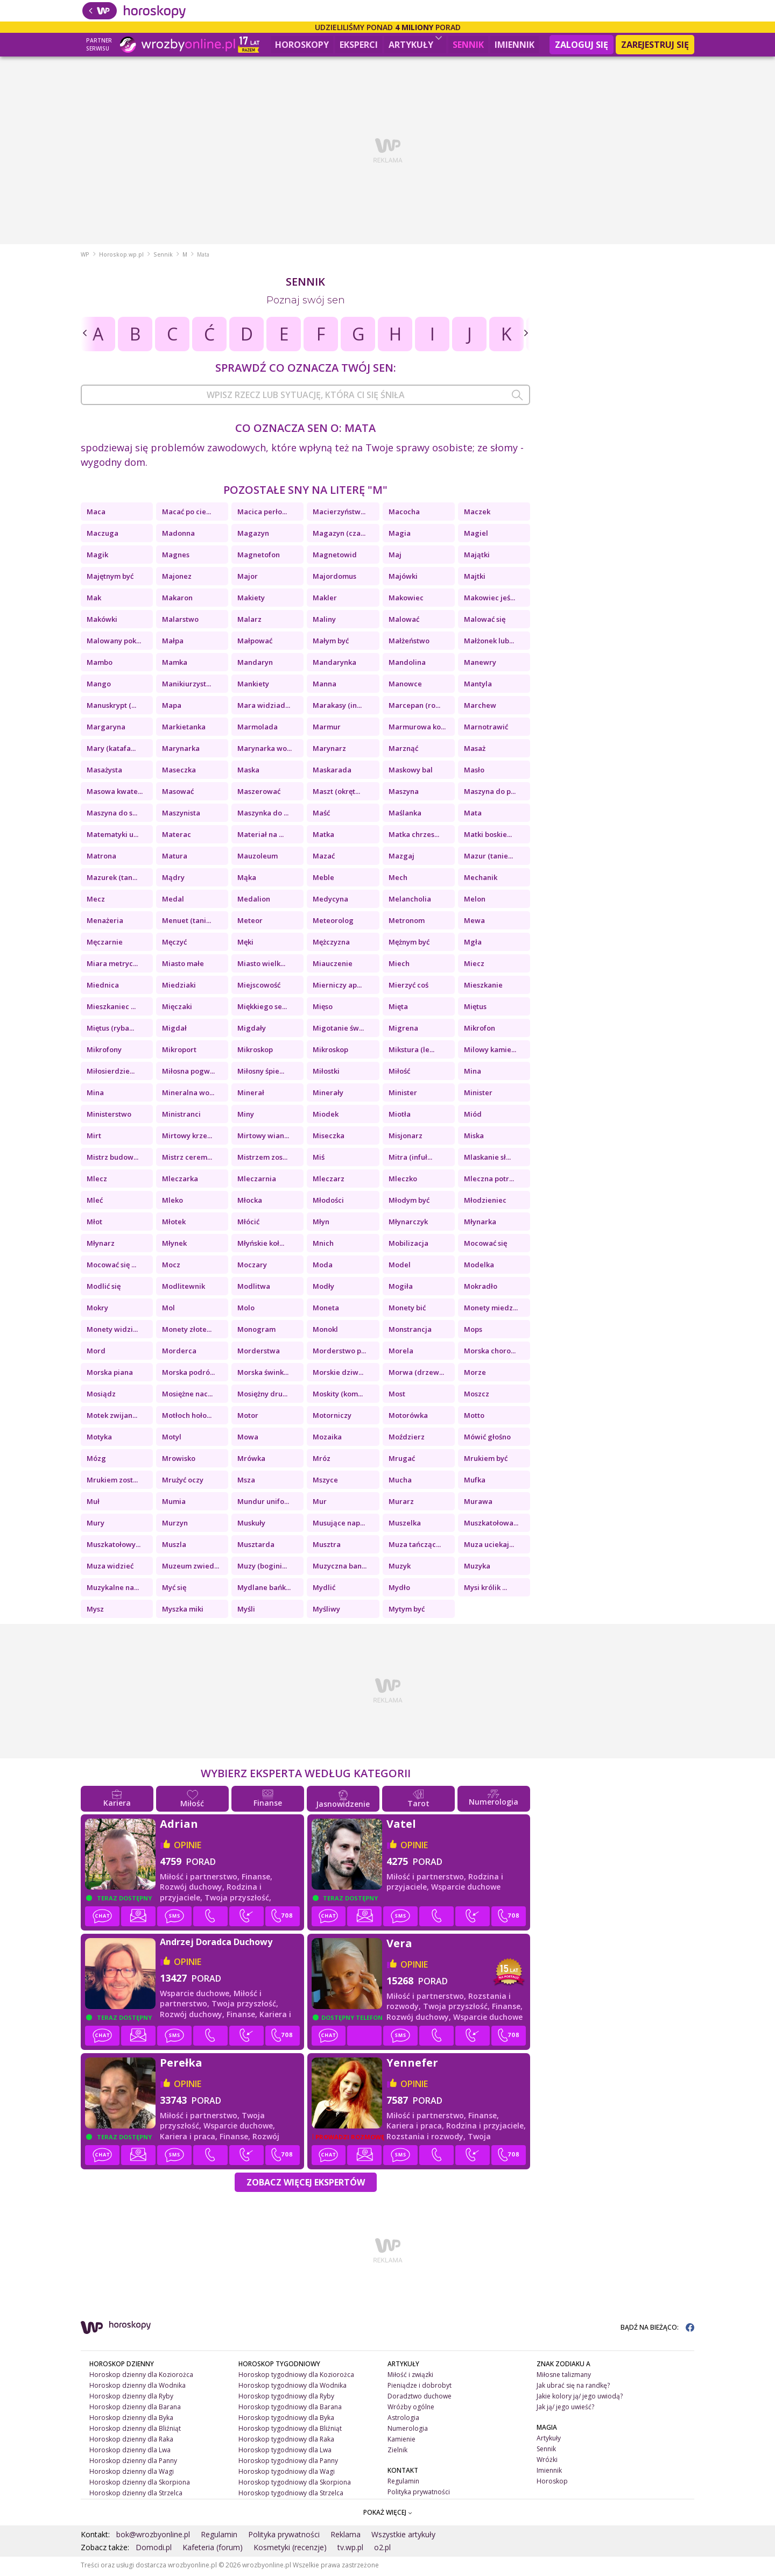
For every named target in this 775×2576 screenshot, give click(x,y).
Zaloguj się (581, 45)
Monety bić (407, 1310)
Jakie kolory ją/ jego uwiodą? (580, 2398)
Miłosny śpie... (260, 1073)
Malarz (249, 621)
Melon (474, 901)
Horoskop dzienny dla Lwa (130, 2452)
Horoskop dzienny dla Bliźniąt (135, 2430)
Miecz (474, 965)
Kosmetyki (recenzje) (290, 2549)
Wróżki (547, 2461)
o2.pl (382, 2549)
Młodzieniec (485, 1202)
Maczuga (102, 535)
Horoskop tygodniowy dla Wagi (286, 2473)
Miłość (399, 1073)
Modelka (479, 1267)
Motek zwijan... (112, 1417)
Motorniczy (332, 1417)
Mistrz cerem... (187, 1159)
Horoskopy (302, 45)
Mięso (323, 1008)
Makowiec (406, 600)
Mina (472, 1073)
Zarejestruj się (655, 45)
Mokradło (480, 1288)
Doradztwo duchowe (420, 2398)
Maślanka (405, 815)
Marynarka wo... (264, 750)
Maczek (477, 514)
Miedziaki (179, 987)
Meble (323, 879)
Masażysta (104, 772)
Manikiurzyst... (186, 686)
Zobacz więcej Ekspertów (305, 2184)
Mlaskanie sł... (487, 1159)
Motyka (99, 1439)
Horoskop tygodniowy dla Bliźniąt (290, 2430)
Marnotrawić (486, 729)
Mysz (95, 1611)
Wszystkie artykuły (403, 2536)
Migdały (251, 1030)
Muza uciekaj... (489, 1546)
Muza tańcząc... (415, 1546)
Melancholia (410, 901)
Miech (399, 965)
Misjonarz (405, 1137)
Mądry (173, 879)
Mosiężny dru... (262, 1396)
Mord (96, 1353)
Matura (174, 858)
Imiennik (514, 45)
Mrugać (402, 1460)
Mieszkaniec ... (111, 1008)
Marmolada (257, 729)
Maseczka (179, 772)
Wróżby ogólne (411, 2409)
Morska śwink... (262, 1374)
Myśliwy (326, 1611)
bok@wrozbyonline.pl (153, 2536)
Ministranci (181, 1116)
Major (247, 578)
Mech (398, 879)
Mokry (97, 1310)
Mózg (96, 1460)
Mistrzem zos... (262, 1159)
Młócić (248, 1224)
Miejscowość (258, 987)
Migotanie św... (338, 1030)
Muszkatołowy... (113, 1546)
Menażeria (105, 922)
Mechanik (480, 879)
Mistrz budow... (112, 1159)
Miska (474, 1137)
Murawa (478, 1503)
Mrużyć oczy (182, 1482)
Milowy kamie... (490, 1051)
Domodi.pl (154, 2549)
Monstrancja (410, 1331)
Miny (245, 1116)
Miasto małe (183, 965)
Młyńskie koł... (260, 1245)
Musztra (327, 1546)
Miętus (475, 1008)
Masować (178, 793)
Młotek (174, 1224)
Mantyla (478, 686)
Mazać (324, 858)
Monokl (325, 1331)
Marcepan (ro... (414, 707)
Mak (94, 600)
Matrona (101, 858)
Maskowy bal (411, 772)
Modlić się (104, 1288)
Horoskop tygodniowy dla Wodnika (292, 2387)
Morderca (179, 1353)
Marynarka (181, 750)
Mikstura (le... (411, 1051)
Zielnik (397, 2452)
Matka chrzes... (414, 836)
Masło (474, 772)
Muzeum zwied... (190, 1568)
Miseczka (328, 1137)
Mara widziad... (263, 707)
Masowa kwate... (115, 793)
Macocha (404, 514)
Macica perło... (262, 514)
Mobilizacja (408, 1245)
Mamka (174, 664)
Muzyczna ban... (340, 1568)
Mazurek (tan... (112, 879)
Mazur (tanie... (488, 858)
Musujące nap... (339, 1525)
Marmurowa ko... (417, 729)
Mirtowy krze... (187, 1137)
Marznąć (403, 750)
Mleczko (403, 1181)
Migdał (174, 1030)
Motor (247, 1417)
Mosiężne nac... (187, 1396)
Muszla (174, 1546)
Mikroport (179, 1051)
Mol (168, 1310)
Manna (324, 686)
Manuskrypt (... (111, 707)
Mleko (172, 1202)
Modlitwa (253, 1288)
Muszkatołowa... (491, 1525)
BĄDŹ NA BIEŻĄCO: (657, 2329)
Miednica (103, 987)
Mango (99, 686)
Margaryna (106, 729)
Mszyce (325, 1482)
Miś (319, 1159)
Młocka (249, 1202)
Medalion (253, 901)
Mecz (96, 901)
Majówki (403, 578)
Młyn (321, 1224)
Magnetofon (258, 557)
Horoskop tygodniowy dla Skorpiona (294, 2483)
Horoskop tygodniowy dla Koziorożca (296, 2376)
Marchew (480, 707)
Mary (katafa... (111, 750)
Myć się (174, 1589)
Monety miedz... (491, 1310)
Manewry (480, 664)
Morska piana (110, 1374)
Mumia (174, 1503)
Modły (323, 1288)
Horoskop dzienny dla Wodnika (137, 2387)
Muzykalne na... (113, 1589)
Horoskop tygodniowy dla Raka (286, 2441)
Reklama (345, 2536)
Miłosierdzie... (111, 1073)
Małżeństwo (409, 643)
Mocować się (485, 1245)
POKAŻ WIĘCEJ (387, 2514)
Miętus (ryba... (110, 1030)
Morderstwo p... (339, 1353)
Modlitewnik (183, 1288)
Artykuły (415, 43)
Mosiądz (101, 1396)
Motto (474, 1417)
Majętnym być (110, 578)
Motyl (171, 1439)
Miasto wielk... (261, 965)
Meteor (250, 922)
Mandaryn (255, 664)
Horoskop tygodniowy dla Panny (288, 2462)
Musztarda (255, 1546)
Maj (395, 557)
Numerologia (408, 2430)
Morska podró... (188, 1374)
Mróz (321, 1460)
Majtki (474, 578)
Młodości (328, 1202)
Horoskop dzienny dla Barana (135, 2409)
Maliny (324, 621)
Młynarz (101, 1245)
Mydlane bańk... (264, 1589)
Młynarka (480, 1224)
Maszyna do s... (112, 815)
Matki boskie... (488, 836)
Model (400, 1267)
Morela (401, 1353)
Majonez (177, 578)
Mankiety (253, 686)
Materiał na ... (260, 836)
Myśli (246, 1611)
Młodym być (409, 1202)
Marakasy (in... (337, 707)
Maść (321, 815)
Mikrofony (104, 1051)
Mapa (171, 707)
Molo (246, 1310)
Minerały (328, 1094)
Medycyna (330, 901)
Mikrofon (479, 1030)
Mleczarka (180, 1181)
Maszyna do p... (490, 793)
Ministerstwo (109, 1116)
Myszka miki (182, 1611)
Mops (473, 1331)
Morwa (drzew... (416, 1374)
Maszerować (258, 793)
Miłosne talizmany (564, 2376)
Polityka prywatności (419, 2493)
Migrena (403, 1030)
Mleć (95, 1202)
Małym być (331, 643)
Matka (323, 836)
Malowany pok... (114, 643)
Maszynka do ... (262, 815)
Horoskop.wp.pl (121, 256)
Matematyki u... (112, 836)
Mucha (400, 1482)
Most (397, 1396)
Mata (473, 815)
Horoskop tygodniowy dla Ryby (286, 2398)
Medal (173, 901)
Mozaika (327, 1439)
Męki (245, 944)
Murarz (401, 1503)
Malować (404, 621)
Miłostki (326, 1073)
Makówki (102, 621)
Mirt (94, 1137)
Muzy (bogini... (262, 1568)
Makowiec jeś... (489, 600)
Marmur (327, 729)
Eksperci (359, 45)
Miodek (326, 1116)
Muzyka (477, 1568)
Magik (97, 557)
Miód (473, 1116)
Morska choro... (490, 1353)
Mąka (246, 879)
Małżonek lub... (489, 643)
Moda (323, 1267)
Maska (248, 772)
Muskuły (251, 1525)
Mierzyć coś (408, 987)
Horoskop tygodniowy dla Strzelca (290, 2494)
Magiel (476, 535)
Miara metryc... (112, 965)
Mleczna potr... (489, 1181)
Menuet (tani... (186, 922)
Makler (325, 600)
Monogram (256, 1331)
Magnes (175, 557)
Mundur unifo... (263, 1503)
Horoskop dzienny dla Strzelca (135, 2494)
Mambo (99, 664)
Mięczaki (177, 1008)
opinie (187, 1847)
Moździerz (407, 1439)
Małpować (254, 643)
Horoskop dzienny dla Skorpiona (139, 2483)
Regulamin (403, 2482)
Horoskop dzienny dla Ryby (131, 2398)
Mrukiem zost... (112, 1482)
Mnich (323, 1245)
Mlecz (97, 1181)
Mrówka (251, 1460)
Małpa (173, 643)
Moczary (252, 1267)
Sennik (468, 45)
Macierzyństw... (339, 514)
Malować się (484, 621)
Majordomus (334, 578)
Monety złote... (187, 1331)
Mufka (474, 1482)
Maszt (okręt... (336, 793)
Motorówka (408, 1417)
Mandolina (407, 664)
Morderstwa (258, 1353)
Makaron (177, 600)
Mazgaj (401, 858)
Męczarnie (105, 944)
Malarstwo (180, 621)
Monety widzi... (112, 1331)
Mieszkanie (483, 987)
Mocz (171, 1267)
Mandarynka (334, 664)
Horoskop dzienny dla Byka (131, 2419)
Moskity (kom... (338, 1396)
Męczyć (174, 944)
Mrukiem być (486, 1460)
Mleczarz (328, 1181)
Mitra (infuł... (410, 1159)
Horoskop (552, 2482)
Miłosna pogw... (188, 1073)
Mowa (247, 1439)
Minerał (250, 1094)
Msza (246, 1482)
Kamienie (401, 2441)
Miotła (400, 1116)
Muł (93, 1503)
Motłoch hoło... (187, 1417)
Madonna (178, 535)
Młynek (174, 1245)
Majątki (477, 557)
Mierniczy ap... (337, 987)
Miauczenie (333, 965)
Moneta (326, 1310)
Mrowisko (178, 1460)
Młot (94, 1224)
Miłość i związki (410, 2376)
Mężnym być (409, 944)
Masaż (474, 750)
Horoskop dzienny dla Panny (133, 2462)
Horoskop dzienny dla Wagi (131, 2473)
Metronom (407, 922)
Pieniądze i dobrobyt (420, 2387)
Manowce (405, 686)
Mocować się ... (111, 1267)
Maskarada (332, 772)
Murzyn (175, 1525)
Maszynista (181, 815)
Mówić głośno (487, 1439)
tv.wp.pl (350, 2549)
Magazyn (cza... (339, 535)
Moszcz (476, 1396)
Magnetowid (335, 557)
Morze (475, 1374)
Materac (176, 836)
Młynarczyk (408, 1224)
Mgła (473, 944)
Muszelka (405, 1525)
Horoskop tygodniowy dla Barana (290, 2409)
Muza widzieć (110, 1568)
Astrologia (403, 2419)
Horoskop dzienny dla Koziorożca (141, 2376)
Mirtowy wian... (263, 1137)
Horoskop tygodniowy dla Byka (286, 2419)
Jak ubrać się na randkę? (573, 2387)
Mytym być (407, 1611)
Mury (95, 1525)
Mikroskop (255, 1051)
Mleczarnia (256, 1181)
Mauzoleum (257, 858)
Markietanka (184, 729)
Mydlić (324, 1589)
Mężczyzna (331, 944)
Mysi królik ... (485, 1589)
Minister (403, 1094)
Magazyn (253, 535)
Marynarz (329, 750)
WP (85, 256)
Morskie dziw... (338, 1374)
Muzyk (400, 1568)
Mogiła (401, 1288)
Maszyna (404, 793)
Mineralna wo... (188, 1094)
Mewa (474, 922)
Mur (320, 1503)
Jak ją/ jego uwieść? (565, 2409)
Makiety (251, 600)
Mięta (398, 1008)
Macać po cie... (186, 514)
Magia (400, 535)
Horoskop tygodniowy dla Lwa (285, 2452)
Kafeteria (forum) (212, 2549)
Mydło (399, 1589)
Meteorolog (333, 922)
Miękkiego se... (262, 1008)
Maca (96, 514)
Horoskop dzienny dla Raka (131, 2441)
